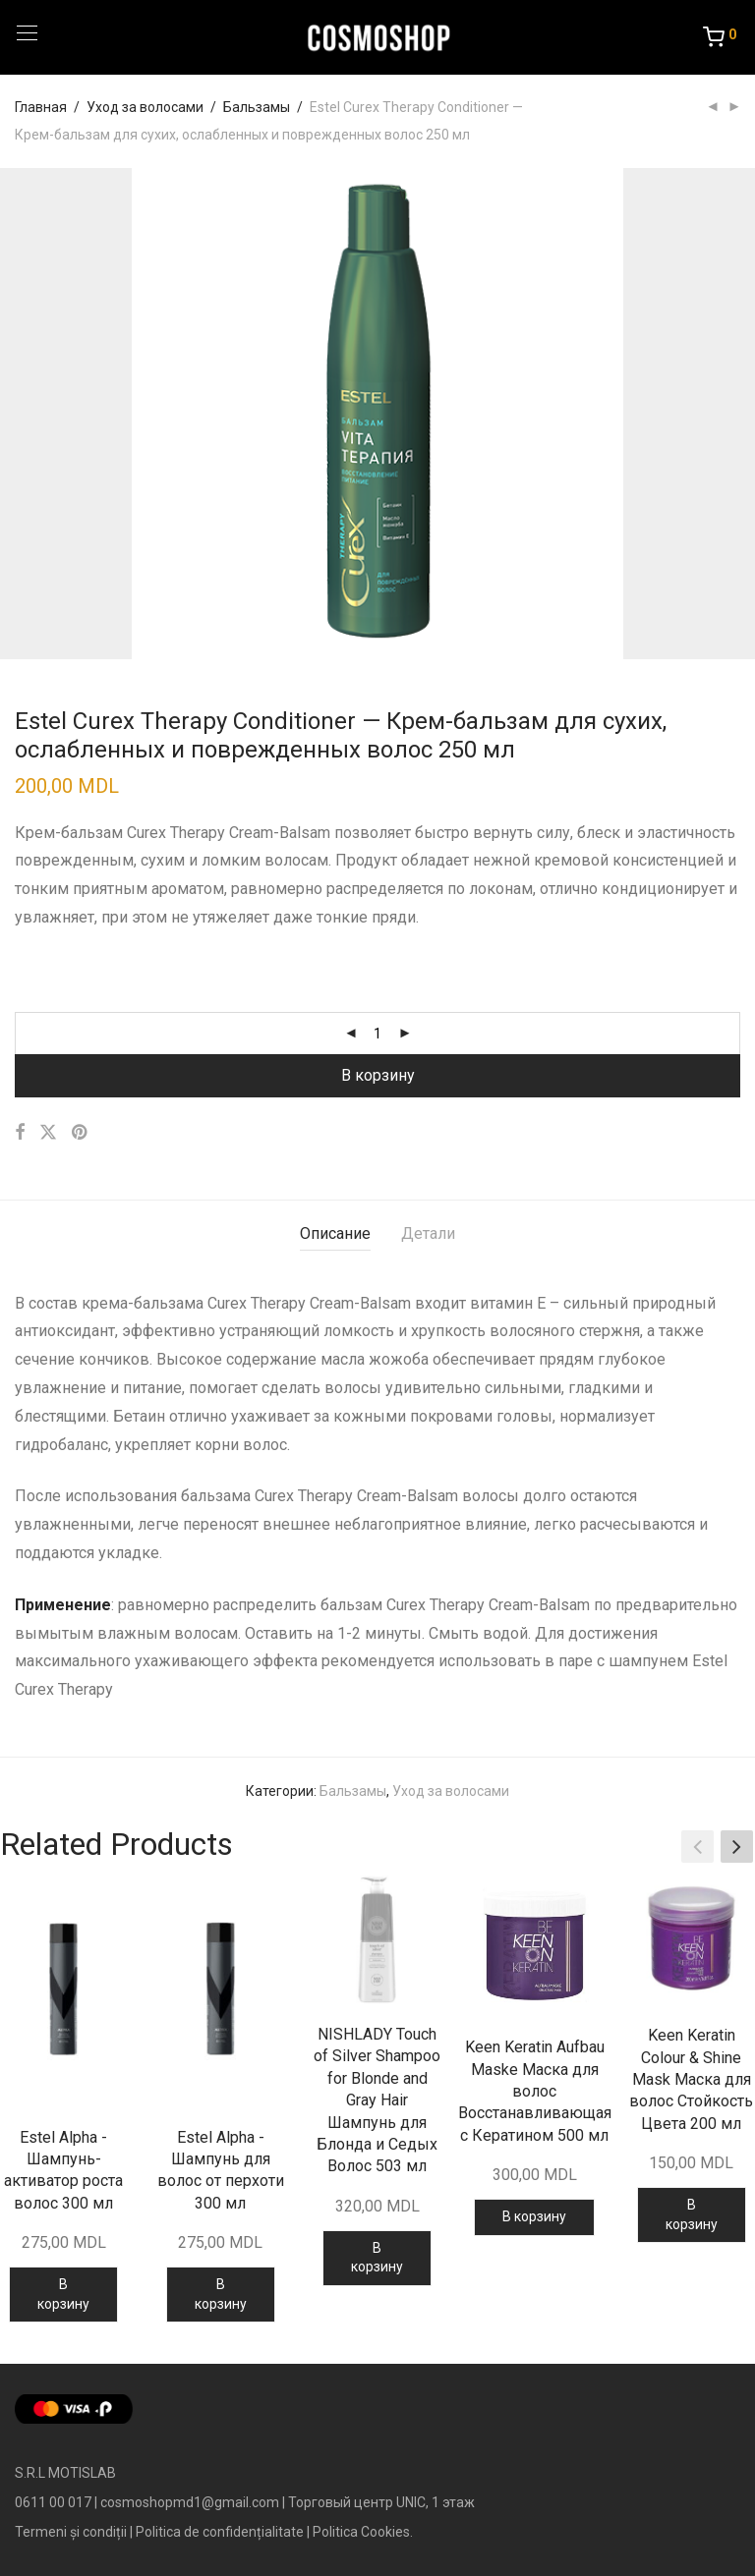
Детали (428, 1233)
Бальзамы (256, 107)
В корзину (378, 1075)
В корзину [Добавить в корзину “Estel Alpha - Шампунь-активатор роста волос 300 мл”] (63, 2294)
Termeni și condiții (71, 2532)
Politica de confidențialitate (220, 2532)
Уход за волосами (145, 107)
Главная (41, 107)
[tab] (335, 1234)
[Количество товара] (377, 1033)
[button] (737, 1847)
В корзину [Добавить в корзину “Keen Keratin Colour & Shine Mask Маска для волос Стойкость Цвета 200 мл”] (692, 2214)
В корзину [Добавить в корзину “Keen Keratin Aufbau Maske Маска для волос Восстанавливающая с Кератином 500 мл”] (534, 2216)
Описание (335, 1233)
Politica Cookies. (363, 2532)
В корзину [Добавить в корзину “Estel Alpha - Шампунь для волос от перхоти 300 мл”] (221, 2294)
